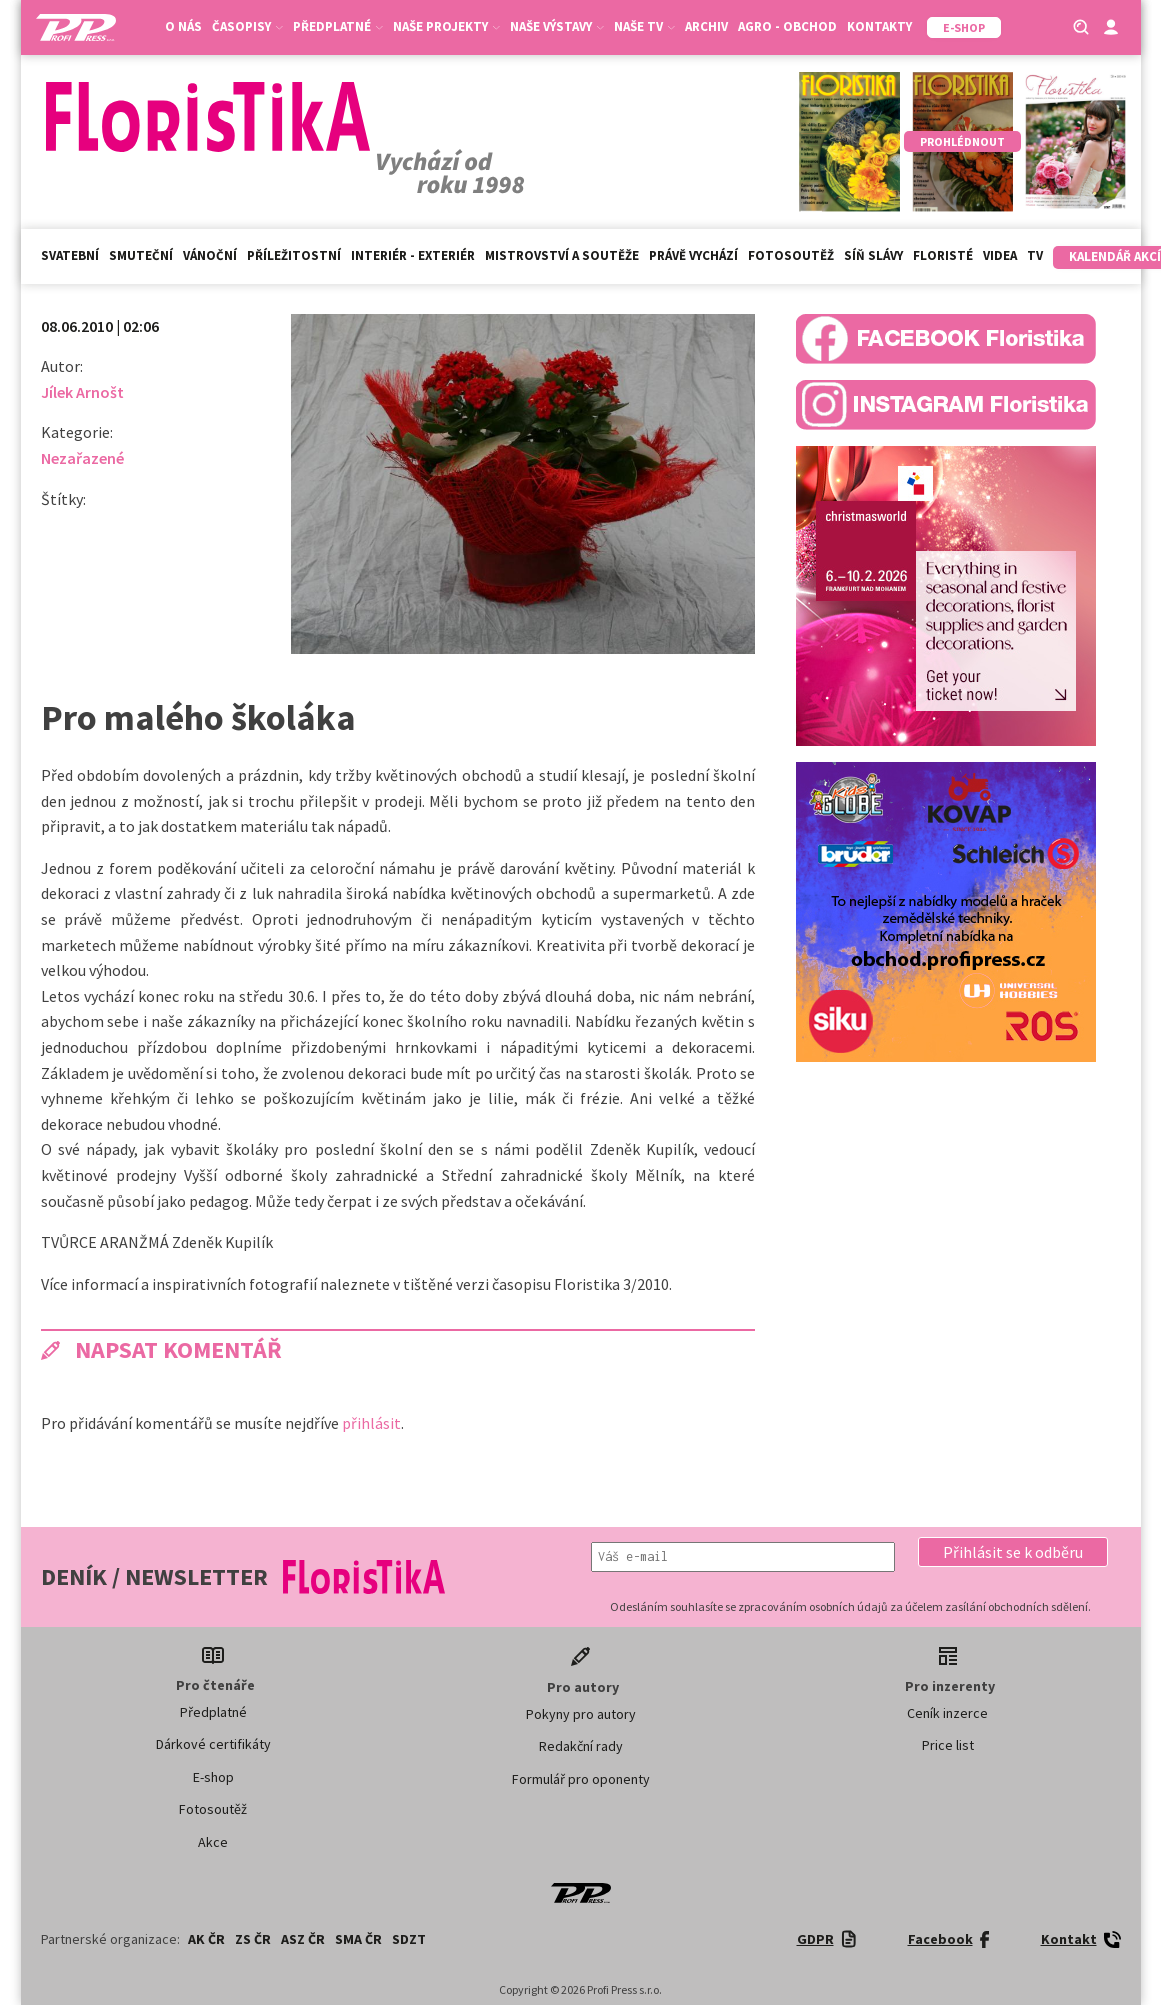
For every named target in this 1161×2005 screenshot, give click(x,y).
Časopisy (247, 26)
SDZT (409, 1939)
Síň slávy (873, 255)
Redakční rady (581, 1746)
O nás (183, 26)
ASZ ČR (303, 1939)
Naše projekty (446, 26)
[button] (1013, 1552)
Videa (1000, 255)
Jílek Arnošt (82, 392)
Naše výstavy (557, 26)
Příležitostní (294, 255)
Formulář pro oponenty (581, 1779)
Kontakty (879, 26)
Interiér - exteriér (413, 255)
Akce (213, 1842)
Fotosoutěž (791, 255)
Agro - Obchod (787, 26)
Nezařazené (82, 458)
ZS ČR (253, 1939)
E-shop (213, 1777)
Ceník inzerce (947, 1713)
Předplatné (338, 26)
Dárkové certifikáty (213, 1744)
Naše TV (644, 26)
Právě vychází (693, 255)
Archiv (706, 26)
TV (1035, 255)
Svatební (70, 255)
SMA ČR (358, 1939)
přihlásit (371, 1423)
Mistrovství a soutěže (562, 255)
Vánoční (210, 255)
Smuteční (141, 255)
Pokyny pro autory (581, 1714)
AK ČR (206, 1939)
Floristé (943, 255)
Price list (948, 1745)
